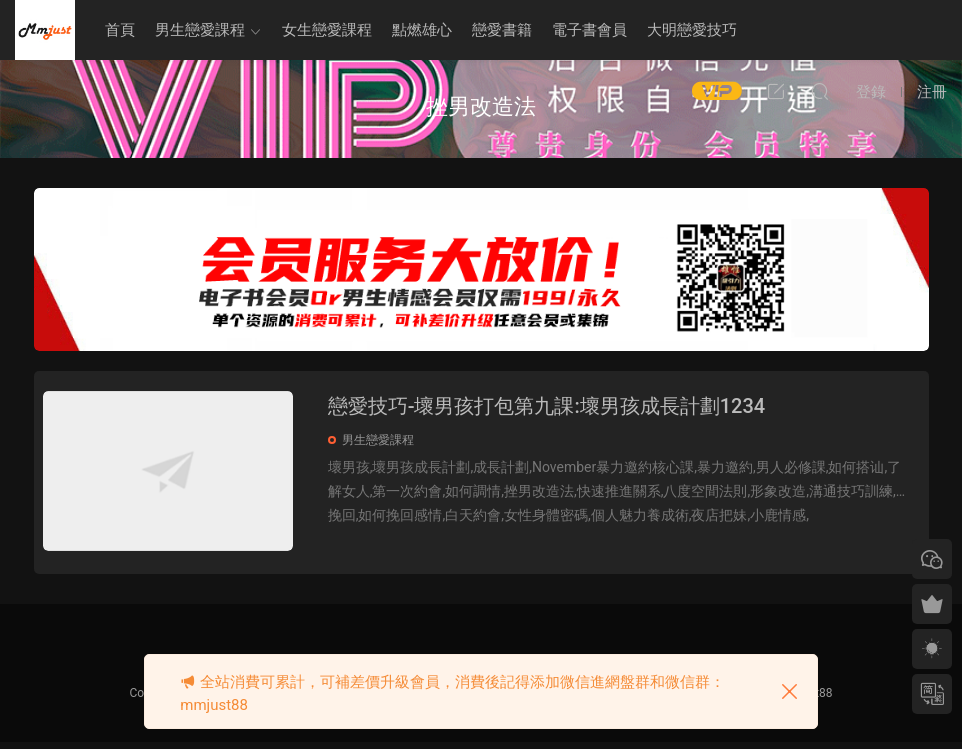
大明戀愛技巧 (692, 30)
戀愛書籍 (502, 30)
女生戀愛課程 (327, 30)
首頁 (120, 30)
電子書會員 (589, 30)
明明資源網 (45, 30)
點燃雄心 (422, 30)
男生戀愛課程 (200, 30)
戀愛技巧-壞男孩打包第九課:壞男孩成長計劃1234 (558, 406)
